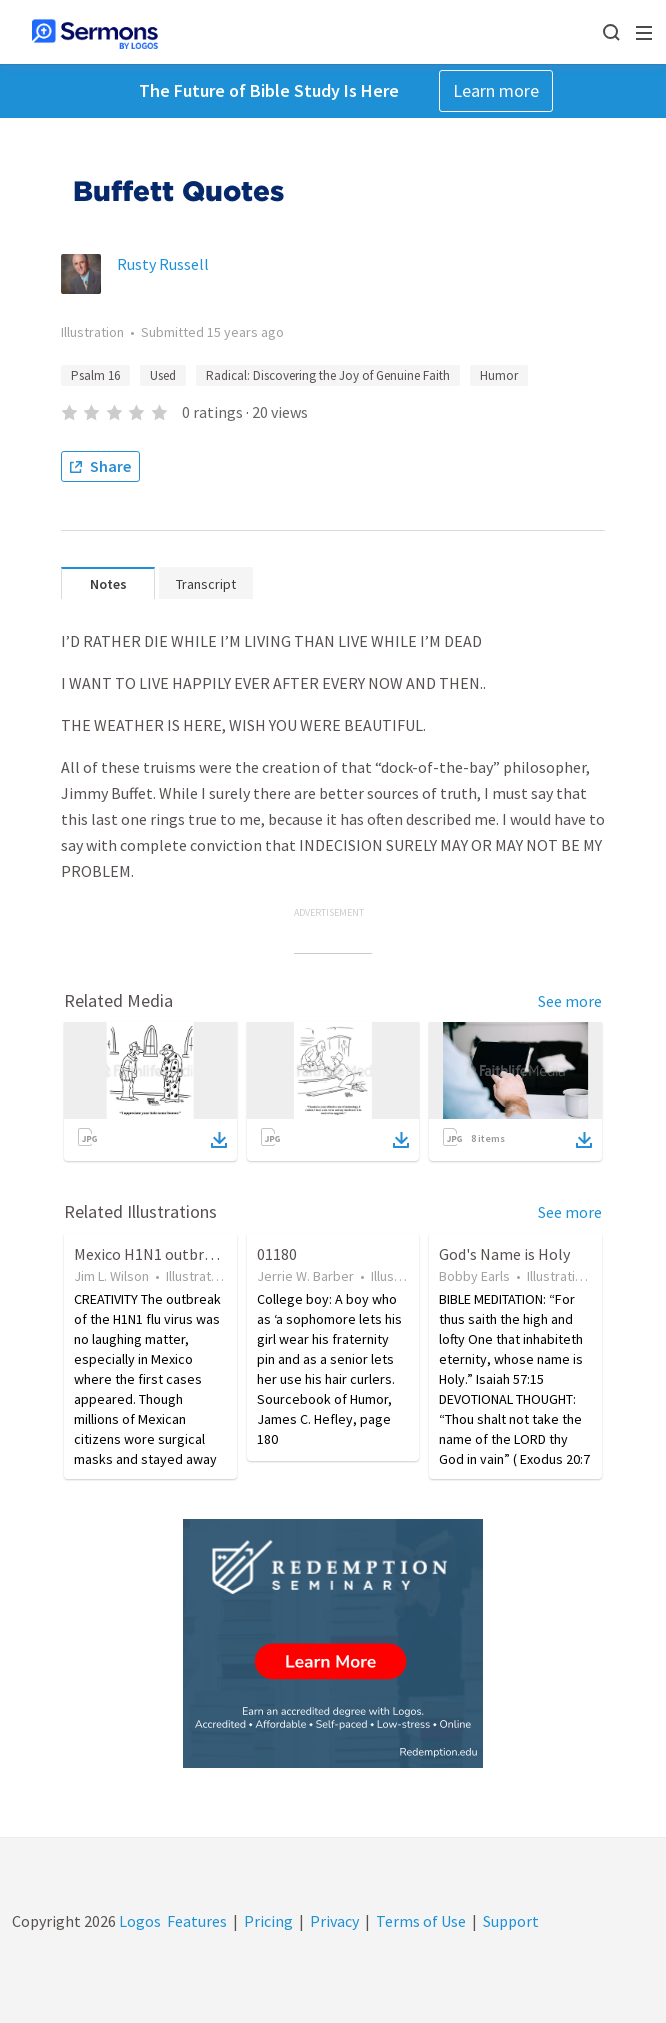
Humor (499, 375)
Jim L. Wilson (111, 1276)
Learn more (496, 90)
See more (570, 1001)
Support (511, 1921)
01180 (277, 1254)
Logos (138, 1921)
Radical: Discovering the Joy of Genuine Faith (328, 375)
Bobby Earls (474, 1276)
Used (163, 375)
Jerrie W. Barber (305, 1276)
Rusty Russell (163, 264)
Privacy (334, 1921)
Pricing (268, 1921)
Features (197, 1921)
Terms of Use (421, 1921)
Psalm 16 (95, 375)
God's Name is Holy (504, 1254)
